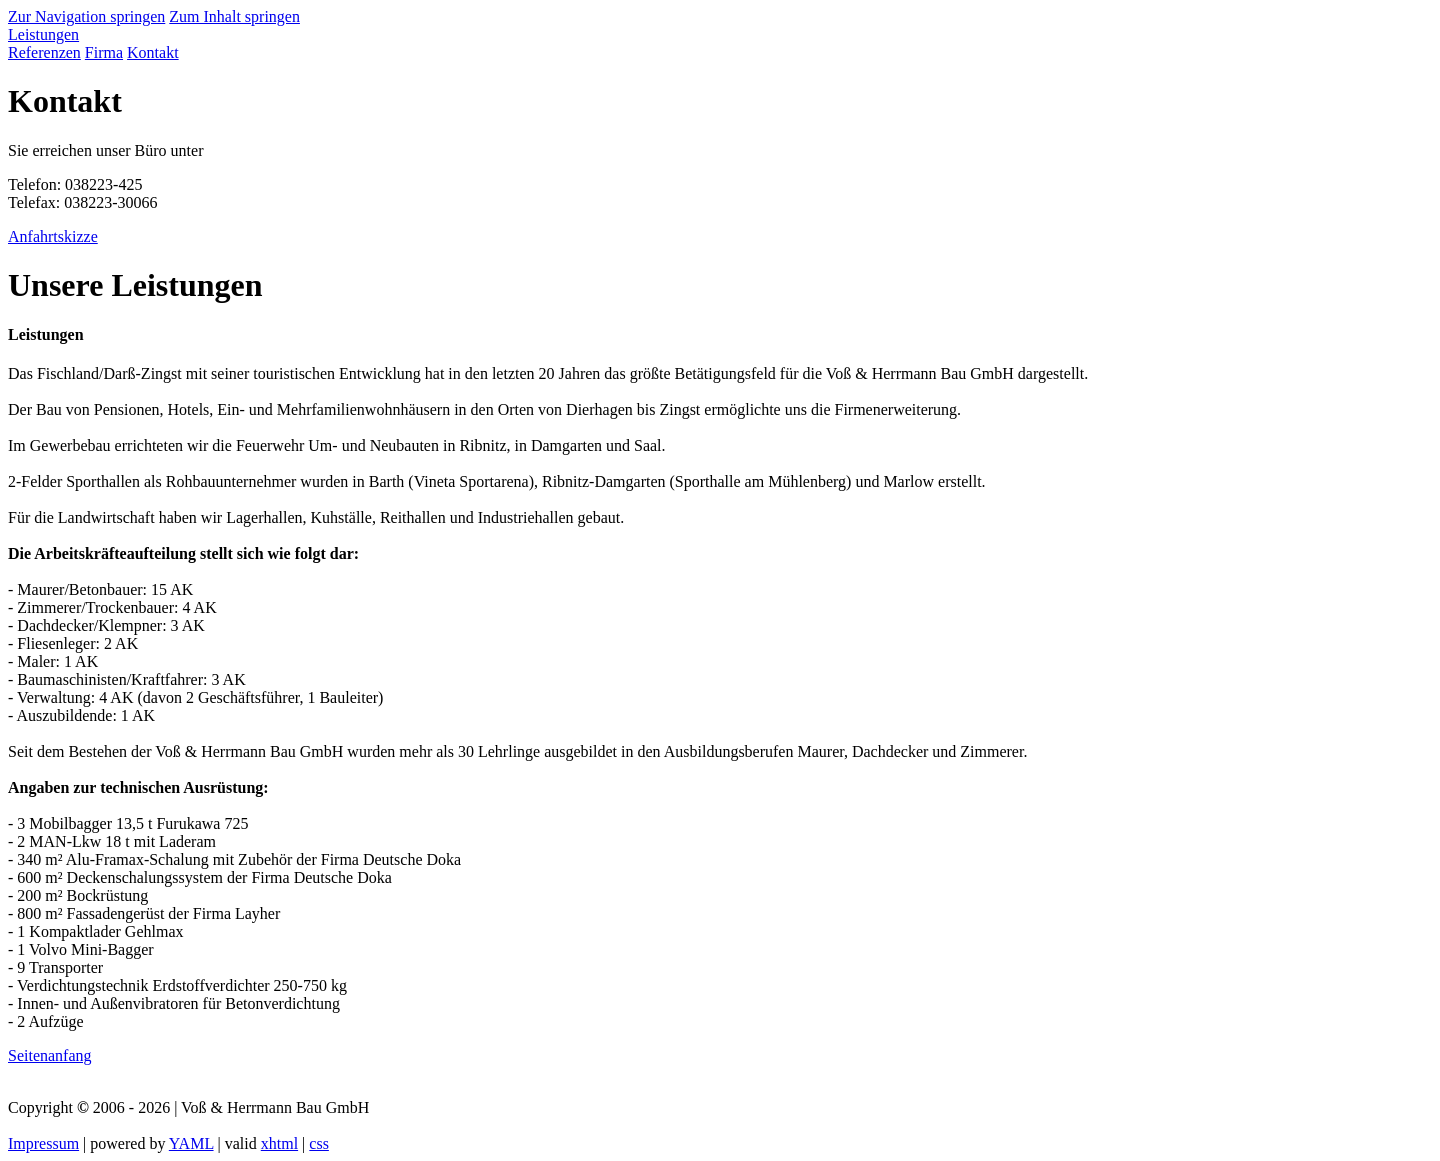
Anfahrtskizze (53, 236)
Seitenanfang (50, 1055)
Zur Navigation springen (86, 16)
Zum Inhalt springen (234, 16)
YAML (191, 1143)
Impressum (43, 1143)
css (319, 1143)
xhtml (279, 1143)
